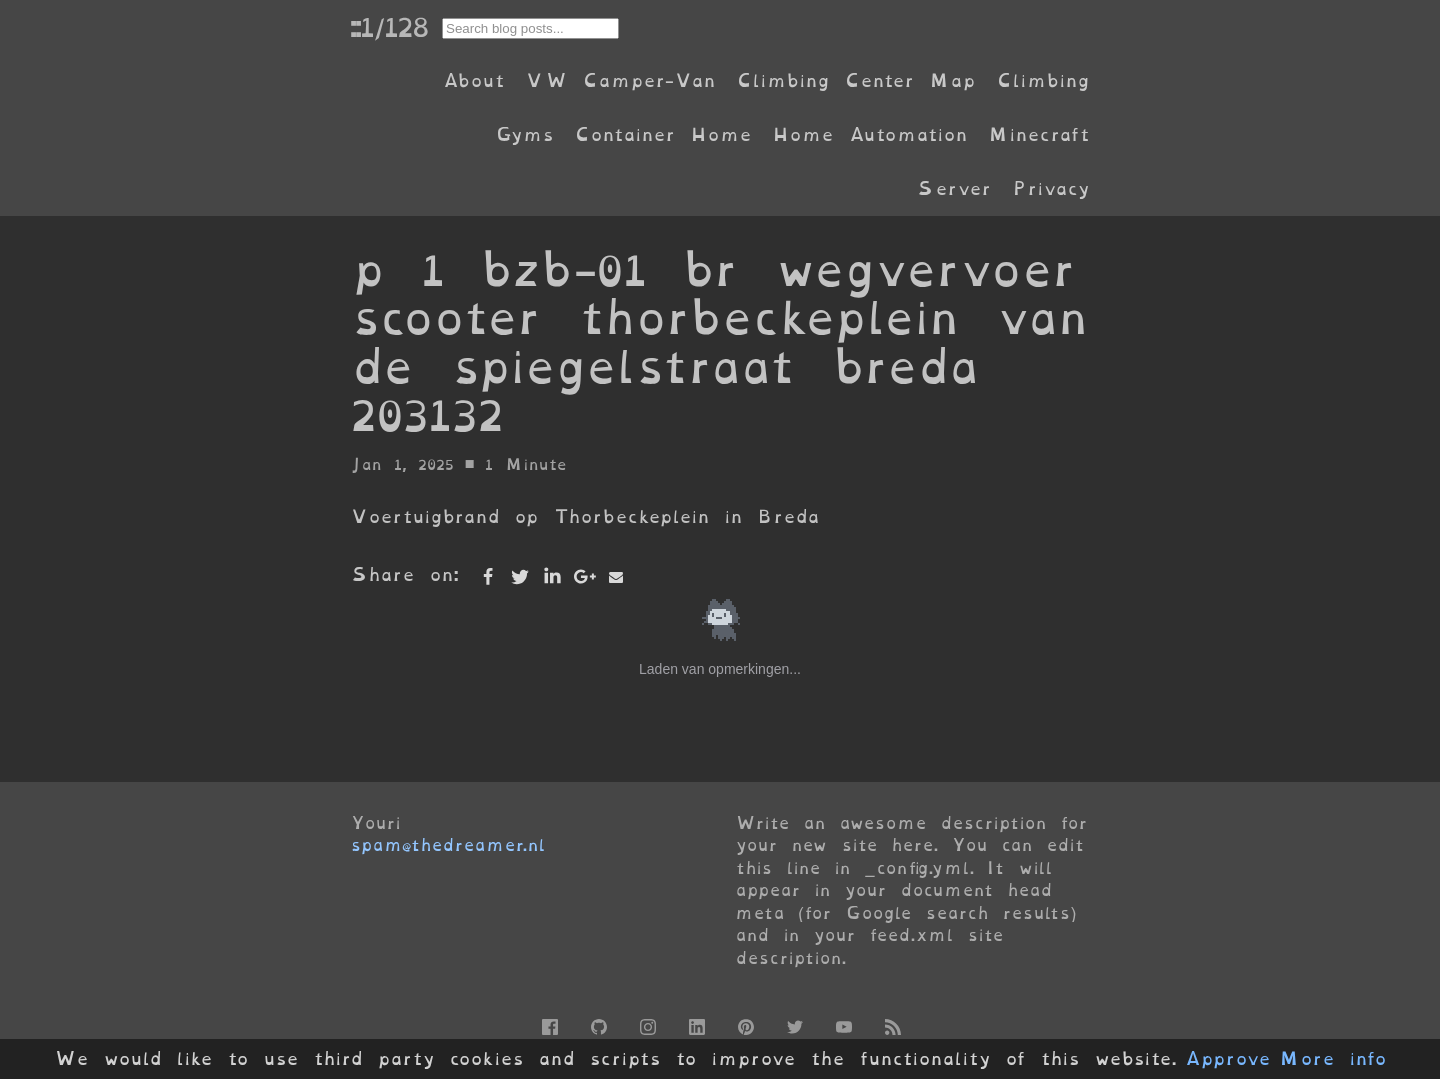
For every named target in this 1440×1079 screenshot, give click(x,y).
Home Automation (870, 134)
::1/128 (389, 27)
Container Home (663, 134)
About (473, 80)
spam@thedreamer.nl (448, 845)
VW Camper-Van (620, 80)
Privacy (1051, 188)
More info (1333, 1059)
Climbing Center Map (856, 80)
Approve (1227, 1059)
